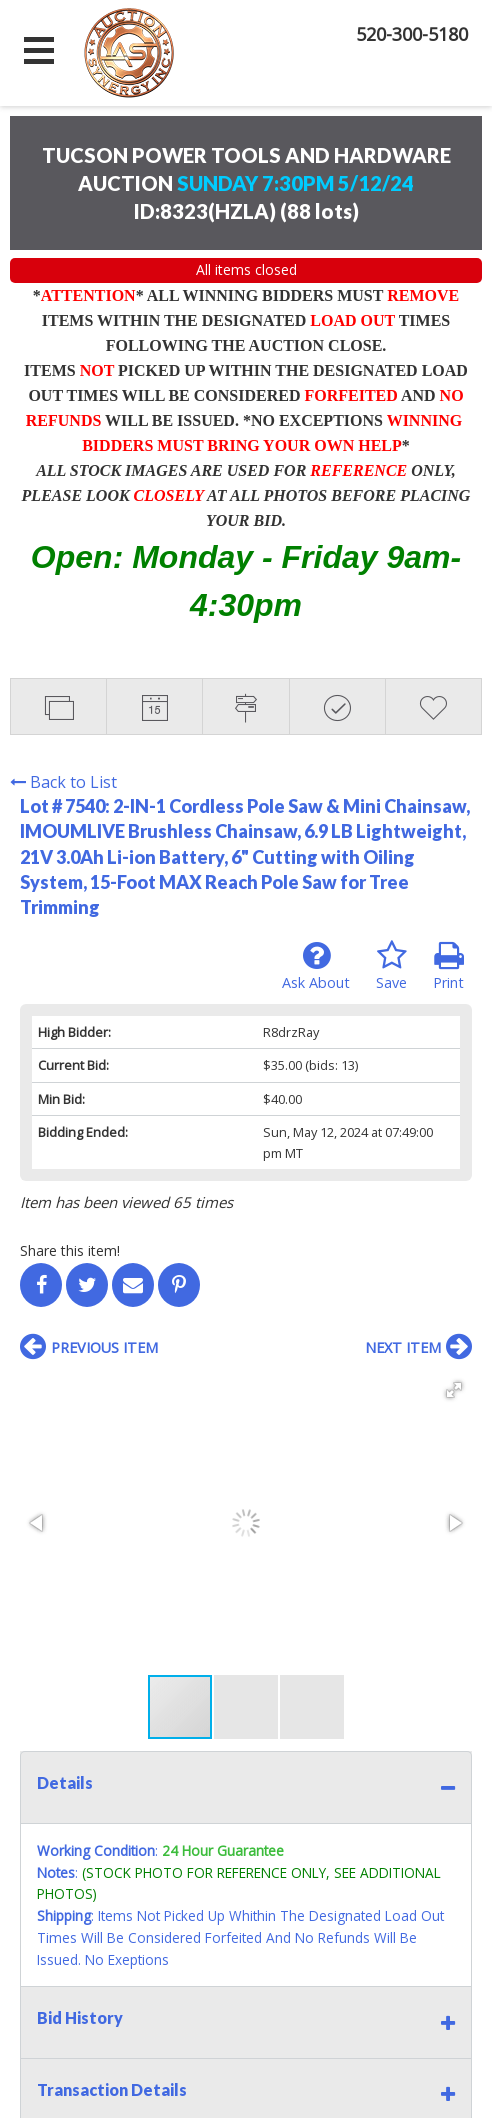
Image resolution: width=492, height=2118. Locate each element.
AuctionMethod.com (292, 2095)
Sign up (284, 1899)
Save (391, 966)
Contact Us (159, 1899)
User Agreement (376, 1899)
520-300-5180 (412, 34)
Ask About (316, 966)
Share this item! (70, 1250)
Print (448, 966)
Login (228, 1899)
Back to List (63, 782)
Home (88, 1899)
